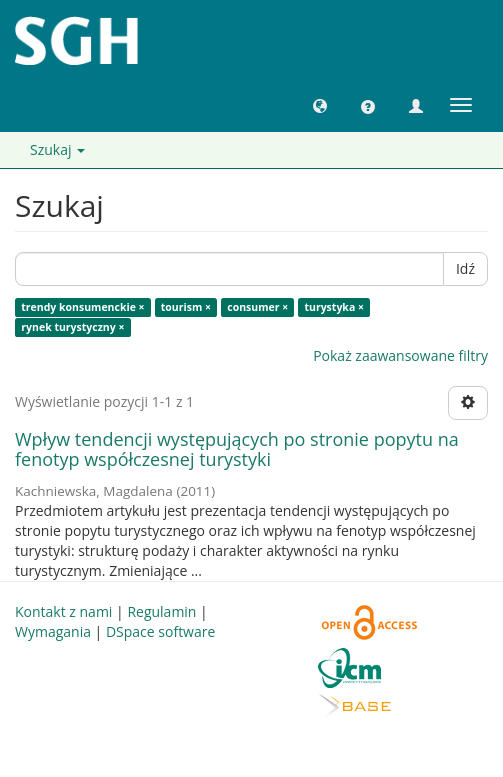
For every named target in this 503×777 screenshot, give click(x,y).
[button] (320, 105)
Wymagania (53, 631)
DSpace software (160, 631)
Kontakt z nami (63, 611)
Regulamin (161, 611)
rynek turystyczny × (72, 327)
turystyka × (334, 307)
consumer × (257, 307)
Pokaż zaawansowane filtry (400, 355)
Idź (465, 268)
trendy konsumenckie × (82, 307)
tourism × (186, 307)
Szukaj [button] (57, 149)
